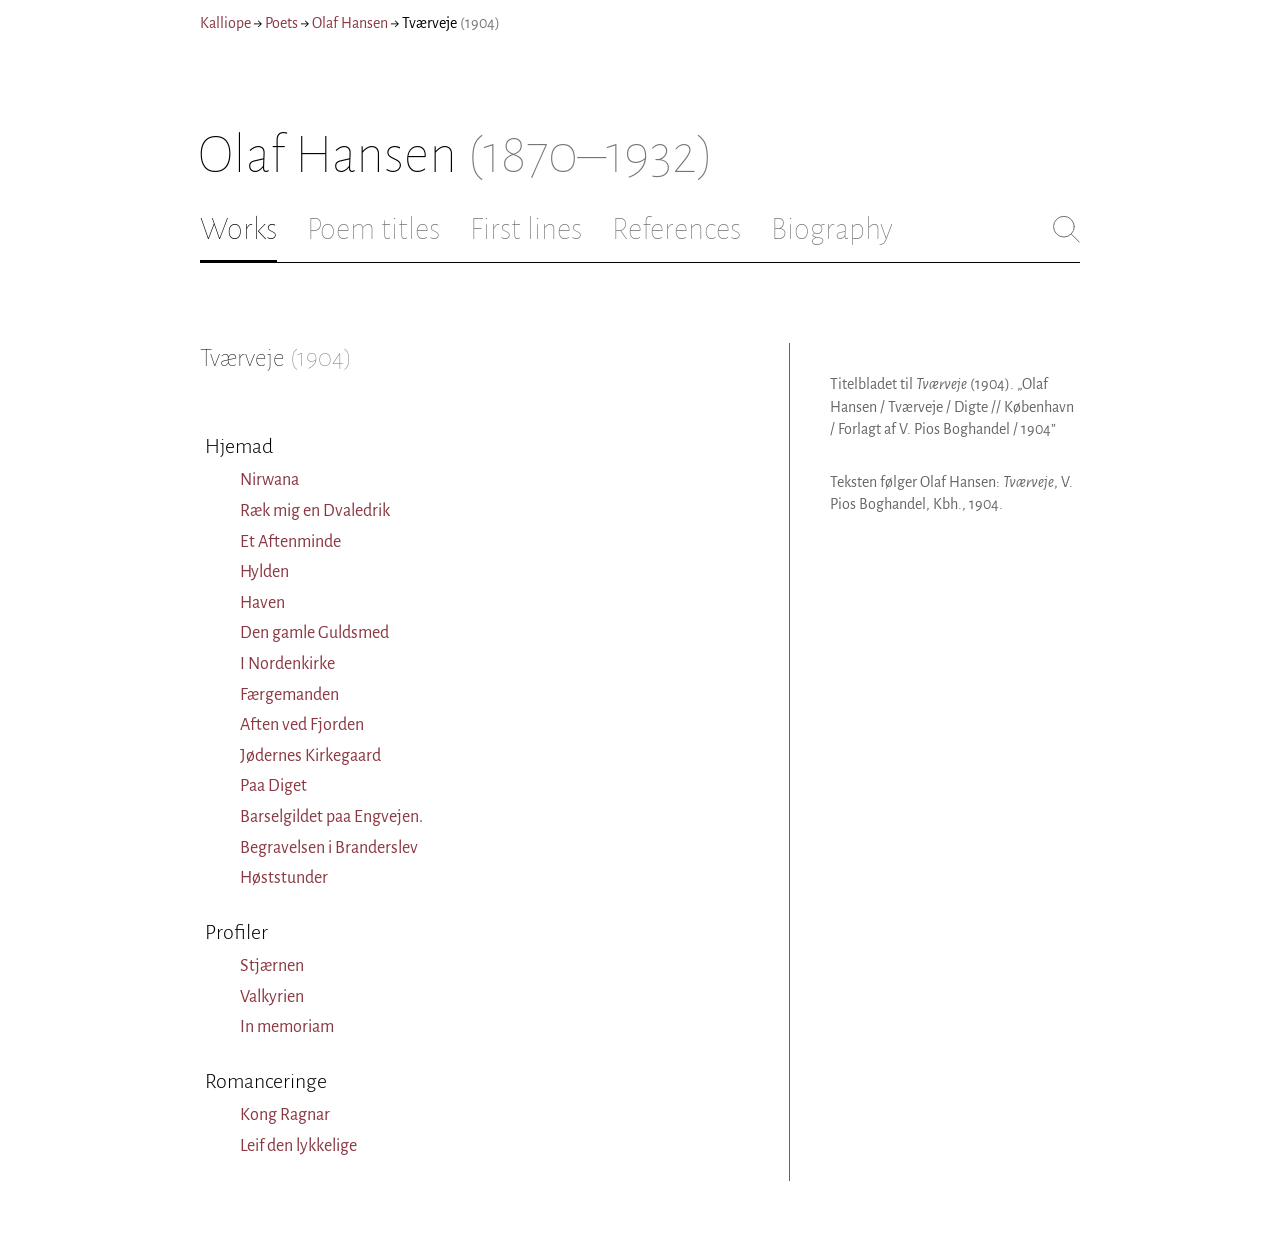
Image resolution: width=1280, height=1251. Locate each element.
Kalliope (225, 23)
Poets (281, 23)
